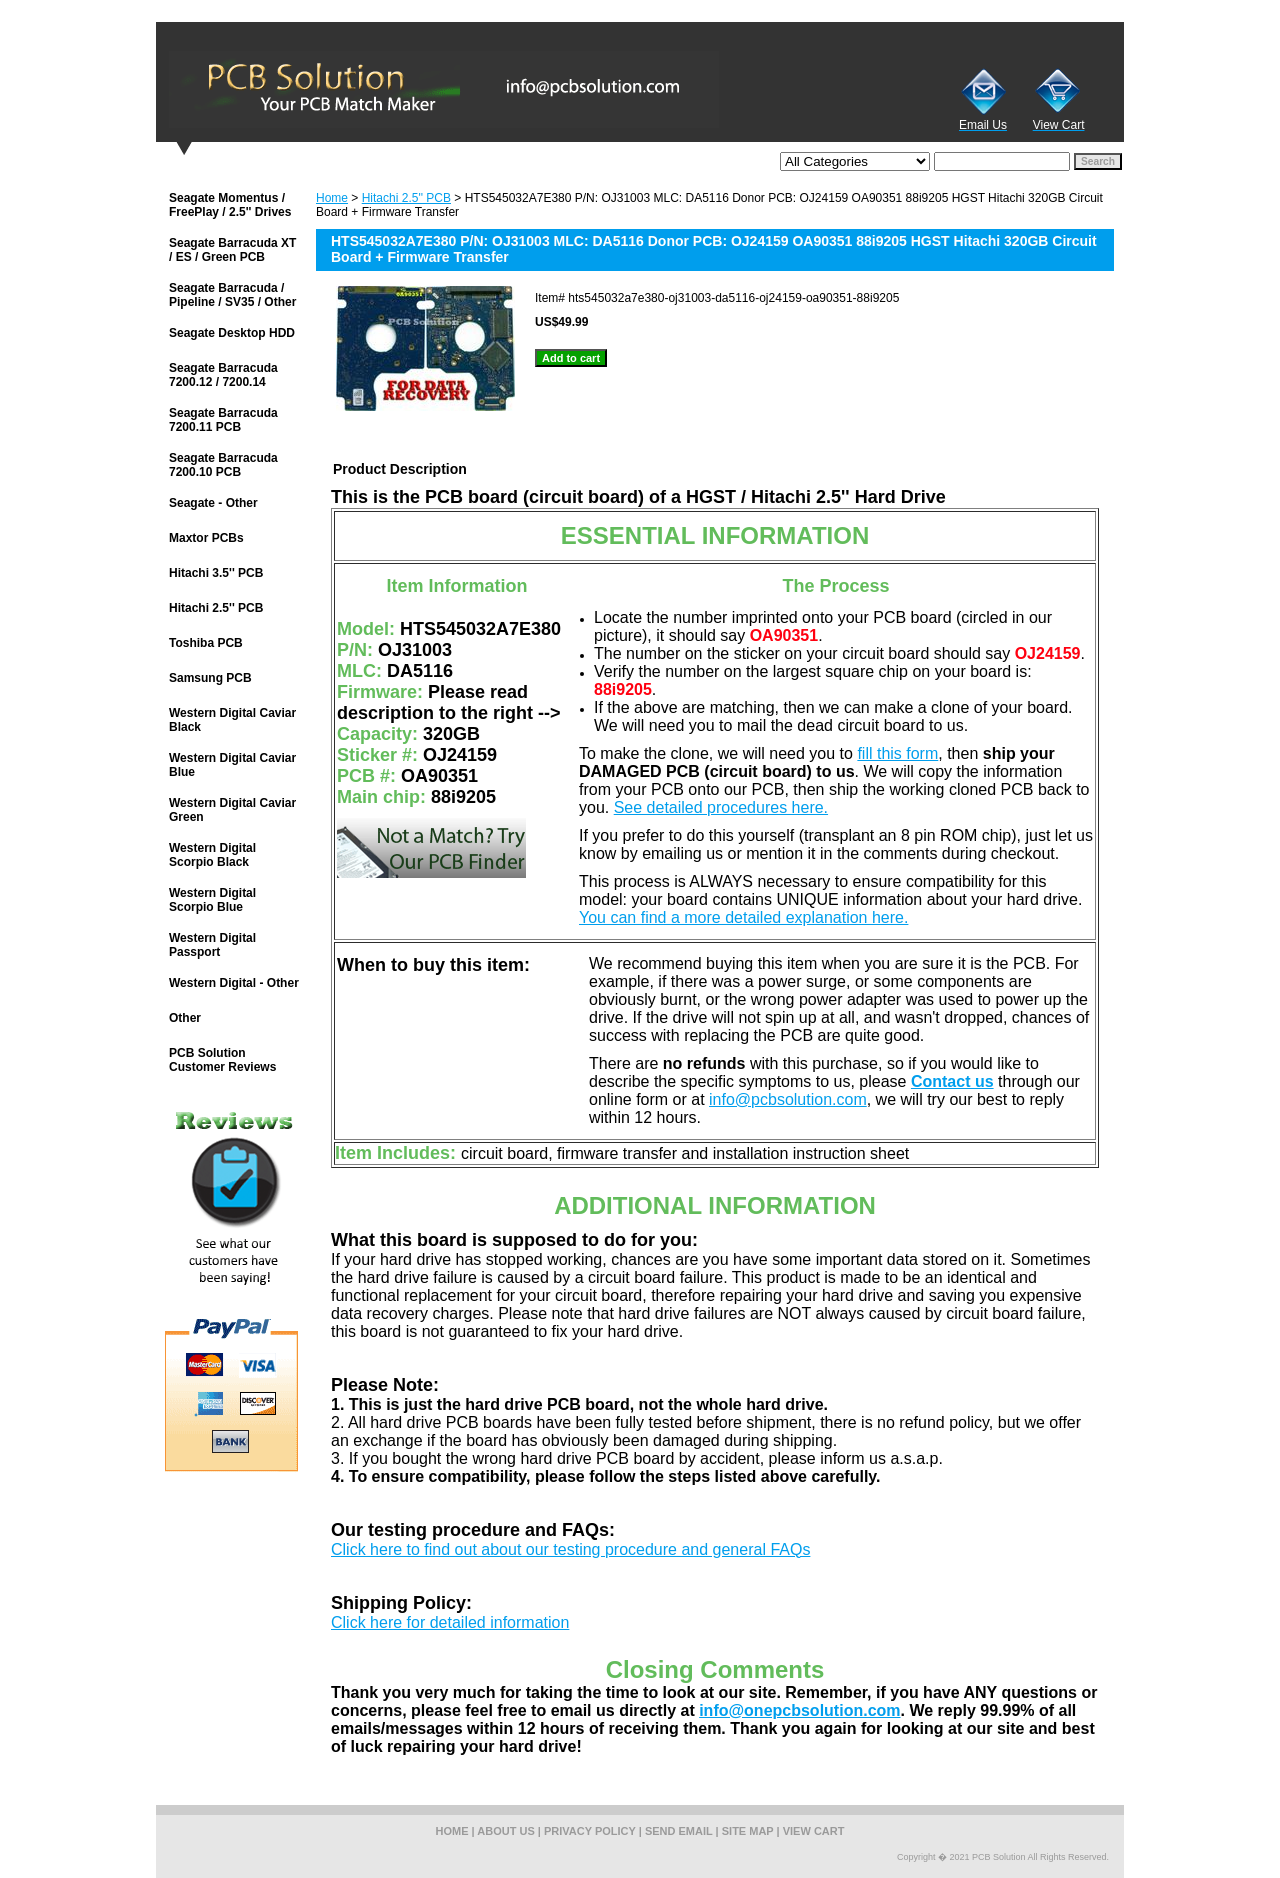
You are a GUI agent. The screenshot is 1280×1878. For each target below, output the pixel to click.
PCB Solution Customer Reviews (222, 1060)
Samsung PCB (210, 678)
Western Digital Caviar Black (232, 720)
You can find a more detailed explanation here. (743, 917)
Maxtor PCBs (206, 538)
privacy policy (590, 1831)
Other (185, 1018)
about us (505, 1831)
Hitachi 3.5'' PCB (216, 573)
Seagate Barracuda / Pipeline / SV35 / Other (232, 295)
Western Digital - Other (234, 983)
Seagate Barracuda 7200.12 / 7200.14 (223, 375)
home (452, 1831)
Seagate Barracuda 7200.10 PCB (223, 465)
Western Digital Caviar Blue (232, 765)
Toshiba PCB (206, 643)
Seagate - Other (213, 503)
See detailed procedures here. (721, 807)
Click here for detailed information (450, 1622)
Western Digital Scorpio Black (212, 855)
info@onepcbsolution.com (799, 1710)
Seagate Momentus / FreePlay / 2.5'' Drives (230, 205)
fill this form (897, 753)
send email (679, 1831)
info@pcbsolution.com (788, 1099)
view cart (814, 1831)
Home (332, 198)
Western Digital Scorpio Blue (212, 900)
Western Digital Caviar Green (232, 810)
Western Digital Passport (212, 945)
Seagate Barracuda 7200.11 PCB (223, 420)
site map (748, 1831)
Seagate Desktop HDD (232, 333)
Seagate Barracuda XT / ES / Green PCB (232, 250)
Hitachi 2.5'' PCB (406, 198)
